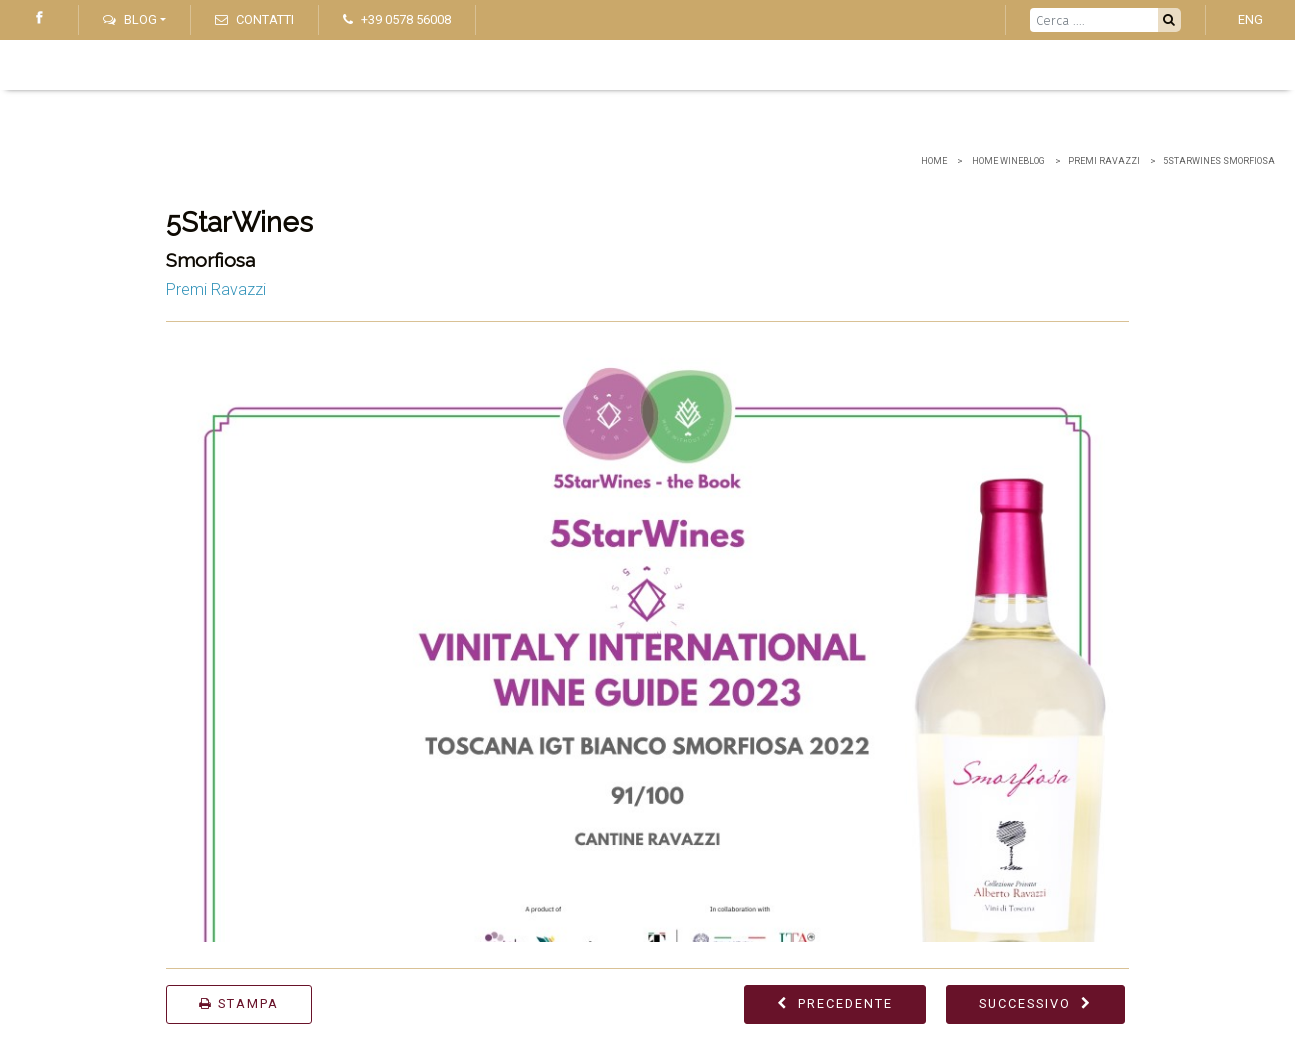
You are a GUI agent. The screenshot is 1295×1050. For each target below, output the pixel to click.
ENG (1250, 19)
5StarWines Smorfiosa (1219, 161)
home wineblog (1007, 161)
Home (934, 161)
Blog (130, 19)
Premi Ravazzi (1104, 161)
